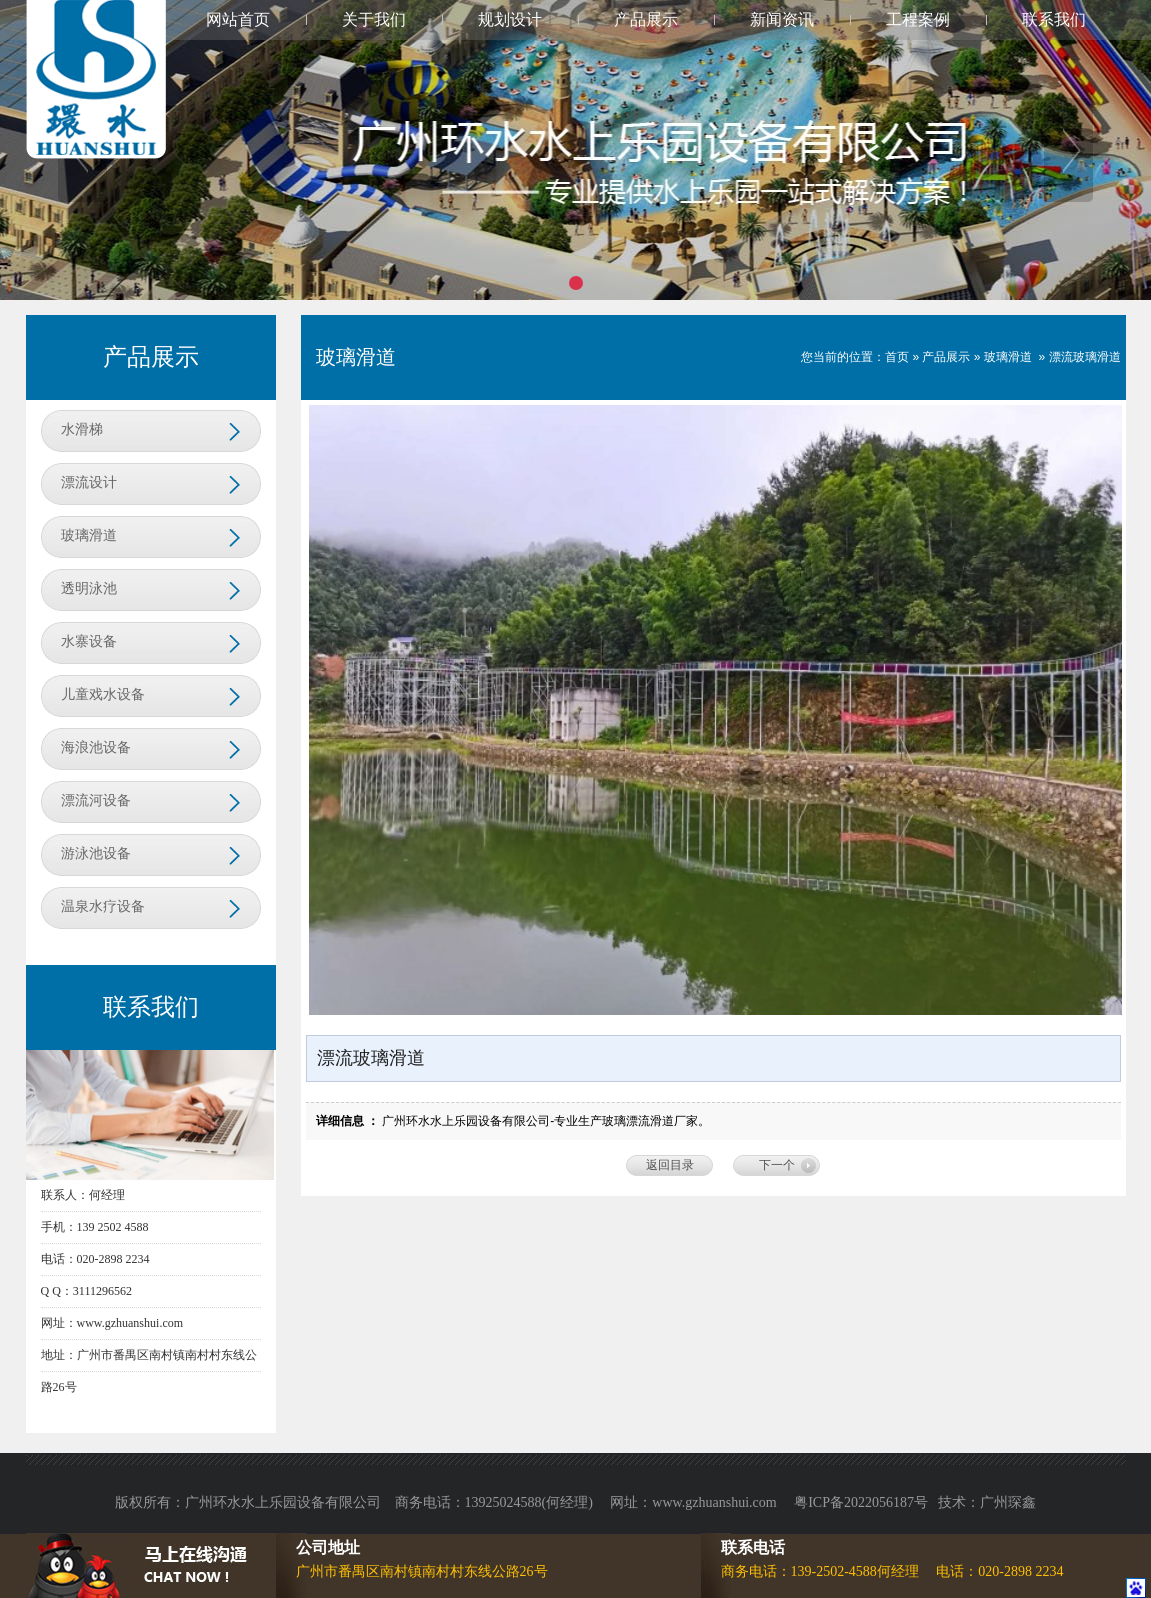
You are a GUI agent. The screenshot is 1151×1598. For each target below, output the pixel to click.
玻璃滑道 (89, 535)
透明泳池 (89, 588)
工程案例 (918, 19)
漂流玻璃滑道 (1085, 357)
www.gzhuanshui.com (716, 1502)
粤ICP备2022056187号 (861, 1502)
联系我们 (1054, 19)
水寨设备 (89, 641)
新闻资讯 (782, 19)
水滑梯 (82, 429)
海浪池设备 (96, 747)
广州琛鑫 (1008, 1502)
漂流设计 (89, 482)
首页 (897, 357)
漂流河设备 (96, 800)
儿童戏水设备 (103, 694)
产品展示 (646, 19)
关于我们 (374, 19)
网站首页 (238, 19)
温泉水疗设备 (103, 906)
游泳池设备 (96, 853)
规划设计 (510, 19)
